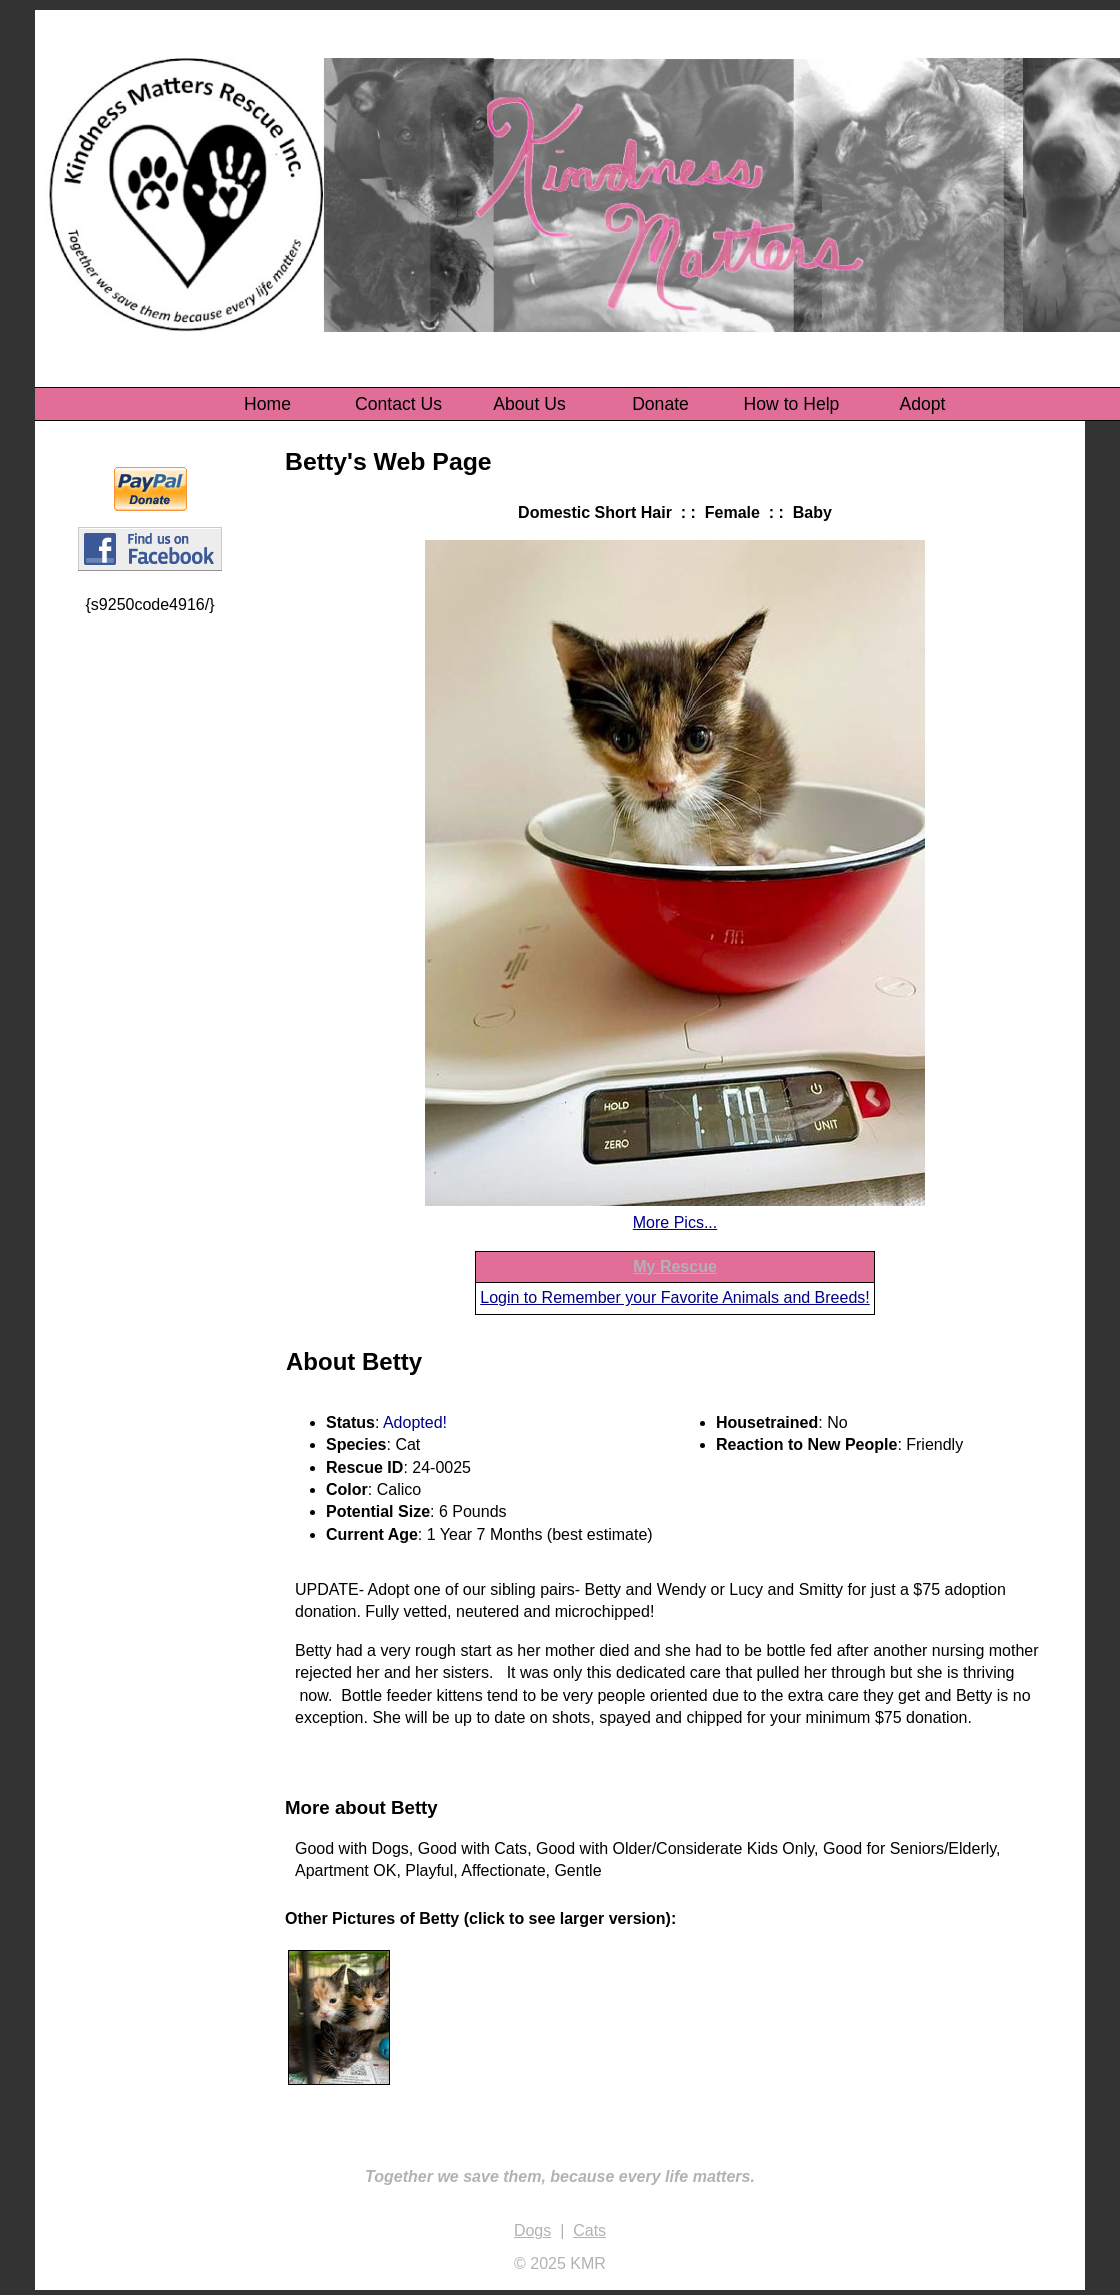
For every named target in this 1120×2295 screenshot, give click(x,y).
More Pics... (675, 1222)
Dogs (532, 2230)
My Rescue (675, 1266)
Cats (589, 2230)
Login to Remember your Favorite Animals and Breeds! (675, 1297)
